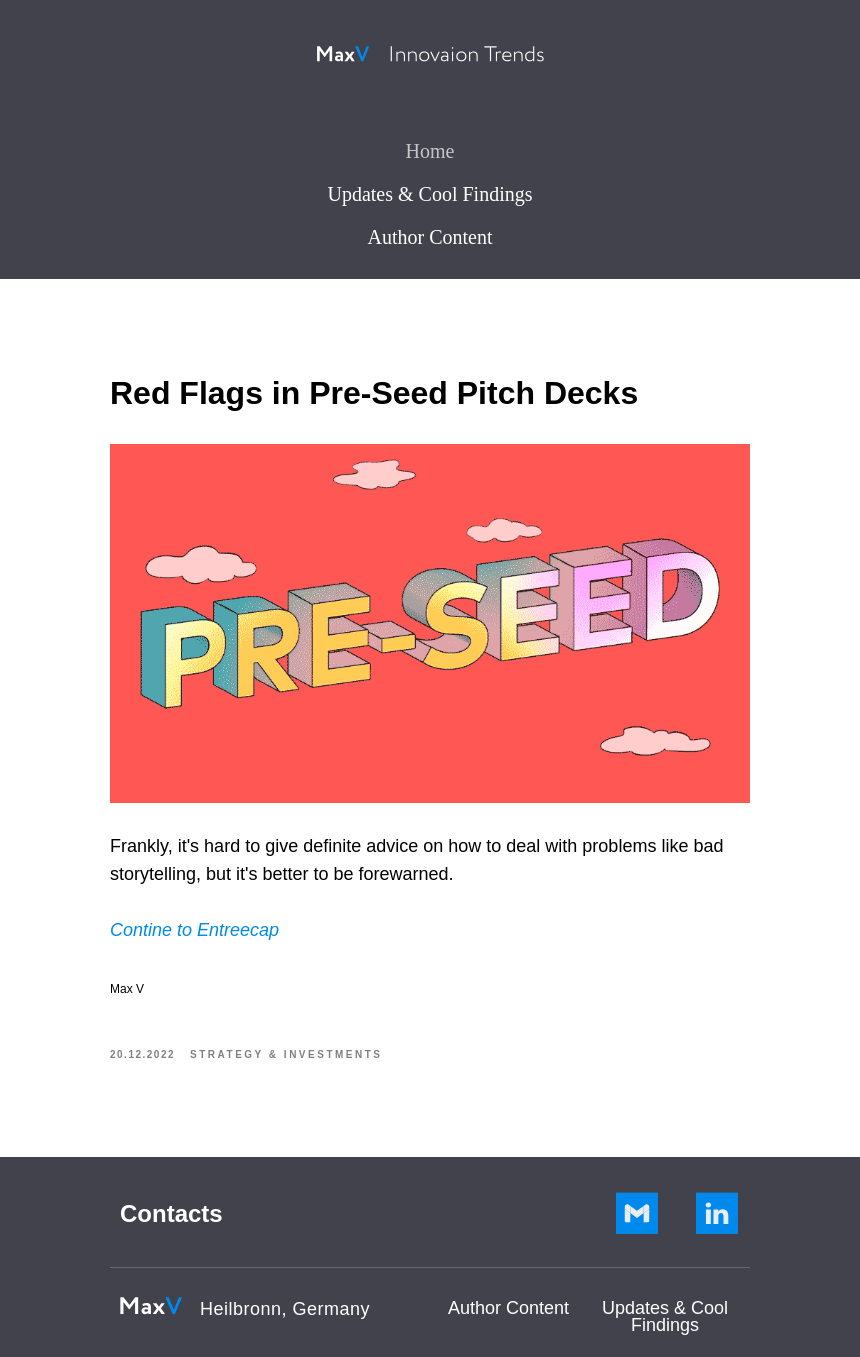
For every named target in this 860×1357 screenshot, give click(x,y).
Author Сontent (508, 1308)
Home (430, 151)
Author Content (430, 237)
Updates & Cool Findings (429, 194)
